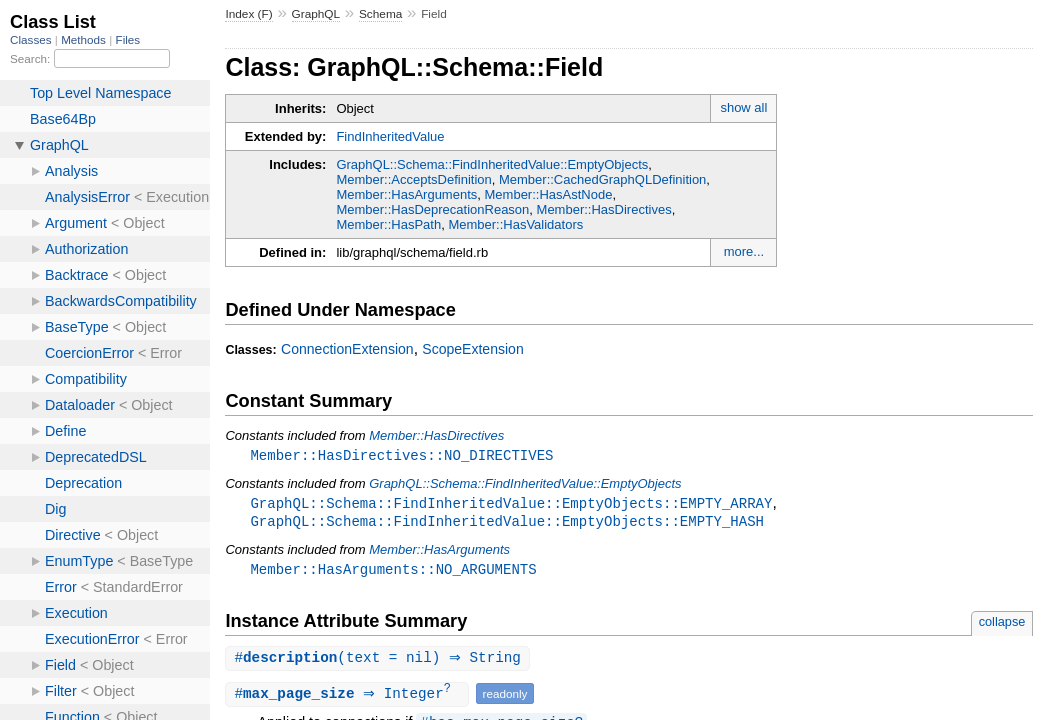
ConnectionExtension (347, 349)
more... (744, 251)
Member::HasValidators (515, 224)
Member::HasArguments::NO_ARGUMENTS (393, 572)
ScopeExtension (472, 349)
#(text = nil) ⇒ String (380, 662)
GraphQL (316, 14)
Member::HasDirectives (604, 209)
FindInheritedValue (390, 136)
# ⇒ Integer (349, 699)
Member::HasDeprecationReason (432, 209)
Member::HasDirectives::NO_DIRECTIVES (401, 455)
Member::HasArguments (406, 194)
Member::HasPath (388, 224)
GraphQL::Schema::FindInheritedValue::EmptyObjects (492, 164)
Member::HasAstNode (549, 194)
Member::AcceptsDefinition (413, 179)
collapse (1002, 625)
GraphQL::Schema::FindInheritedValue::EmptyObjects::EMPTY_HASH (507, 523)
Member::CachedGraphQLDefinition (602, 179)
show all (743, 107)
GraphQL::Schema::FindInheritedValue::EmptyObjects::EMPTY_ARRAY (511, 504)
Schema (380, 14)
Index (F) (248, 14)
